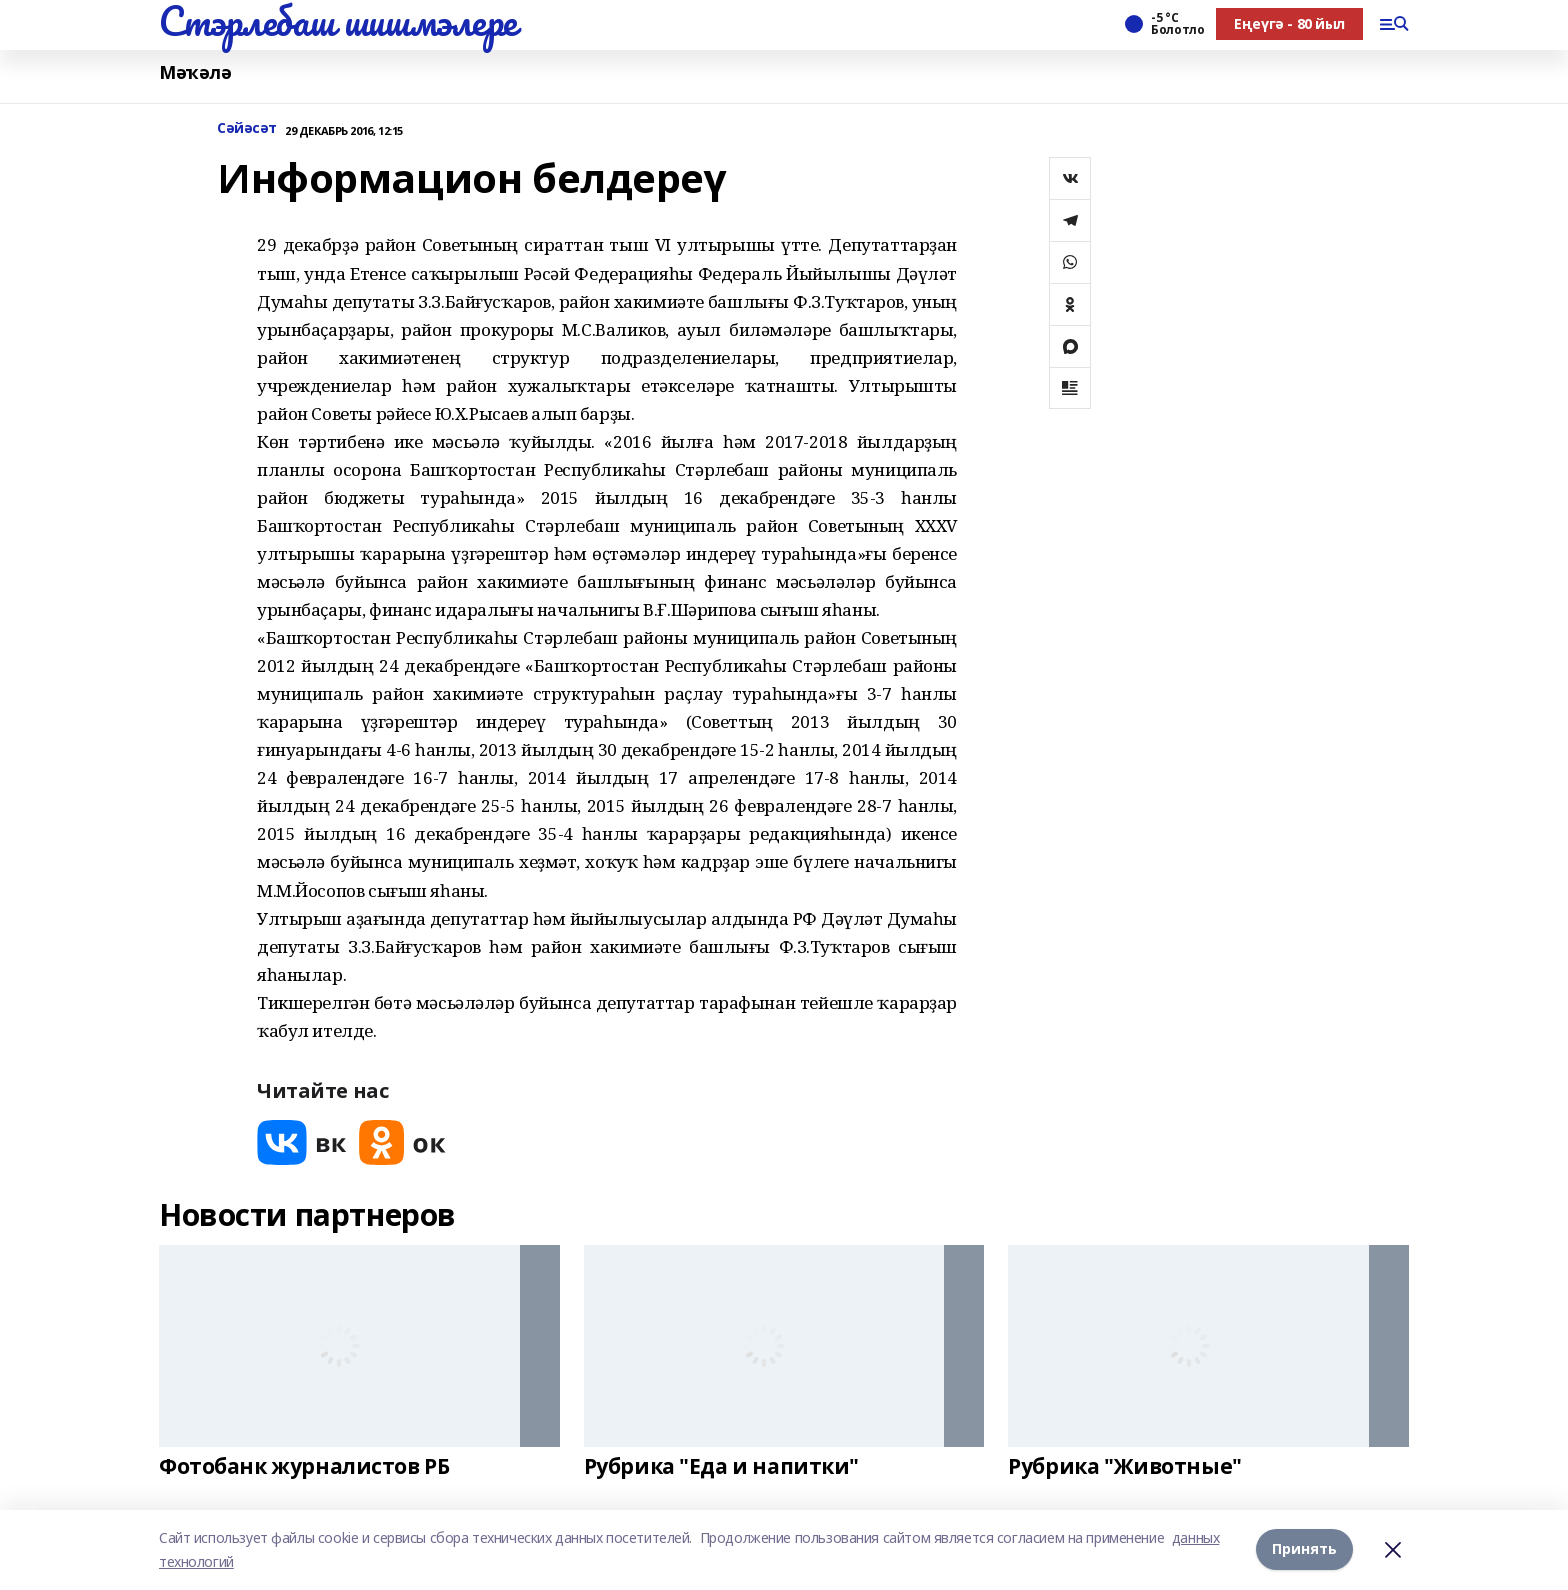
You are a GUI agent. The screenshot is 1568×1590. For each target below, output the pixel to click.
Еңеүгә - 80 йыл (1289, 23)
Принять (1304, 1549)
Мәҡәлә (195, 72)
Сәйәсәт (247, 128)
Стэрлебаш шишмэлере (338, 21)
